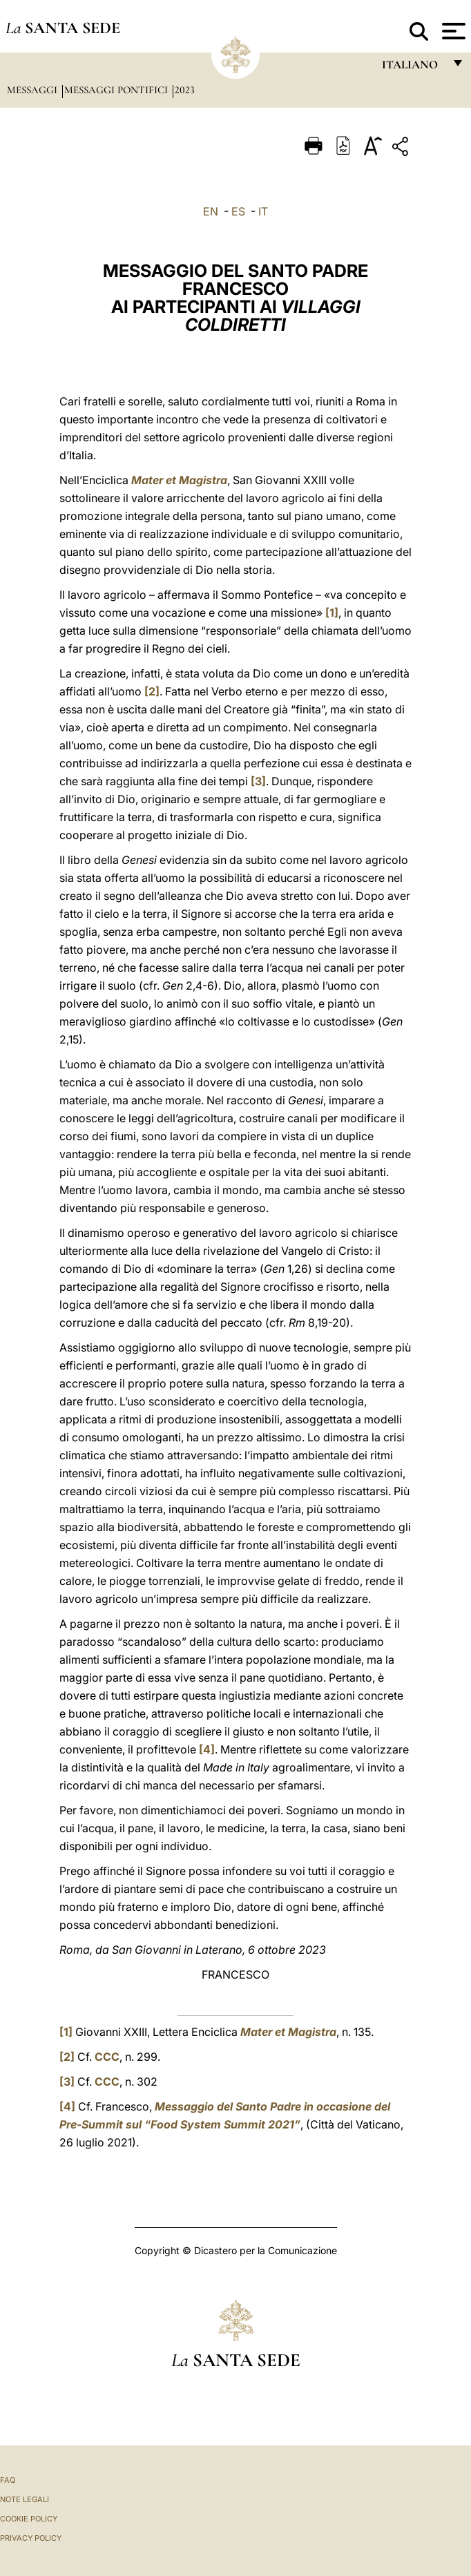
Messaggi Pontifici (117, 90)
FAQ (7, 2480)
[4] (207, 1749)
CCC (107, 2057)
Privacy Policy (30, 2538)
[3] (258, 781)
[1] (331, 612)
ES (238, 211)
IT (263, 211)
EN (210, 211)
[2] (152, 691)
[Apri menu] (452, 31)
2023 (185, 90)
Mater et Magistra (179, 480)
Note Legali (24, 2499)
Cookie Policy (28, 2519)
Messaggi (33, 90)
